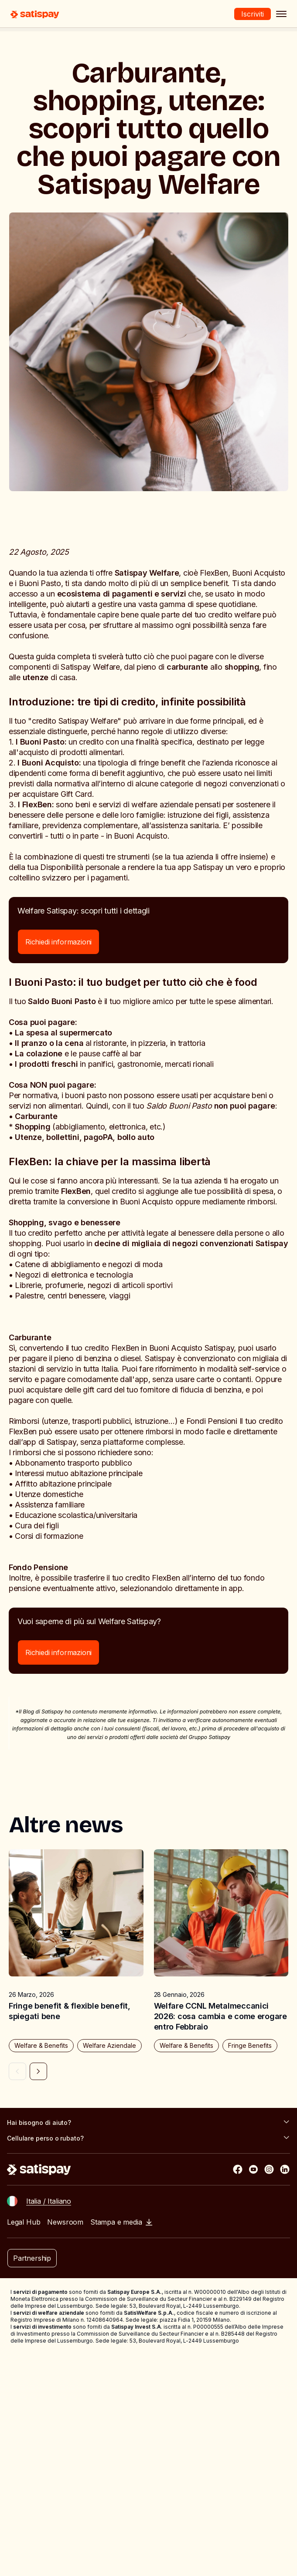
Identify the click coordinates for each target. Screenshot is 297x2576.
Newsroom (65, 2222)
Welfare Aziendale (109, 2045)
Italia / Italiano (48, 2201)
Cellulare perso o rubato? (148, 2138)
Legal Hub (23, 2222)
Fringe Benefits (250, 2045)
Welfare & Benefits (41, 2045)
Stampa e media (121, 2222)
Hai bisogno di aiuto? (148, 2122)
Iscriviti (252, 14)
